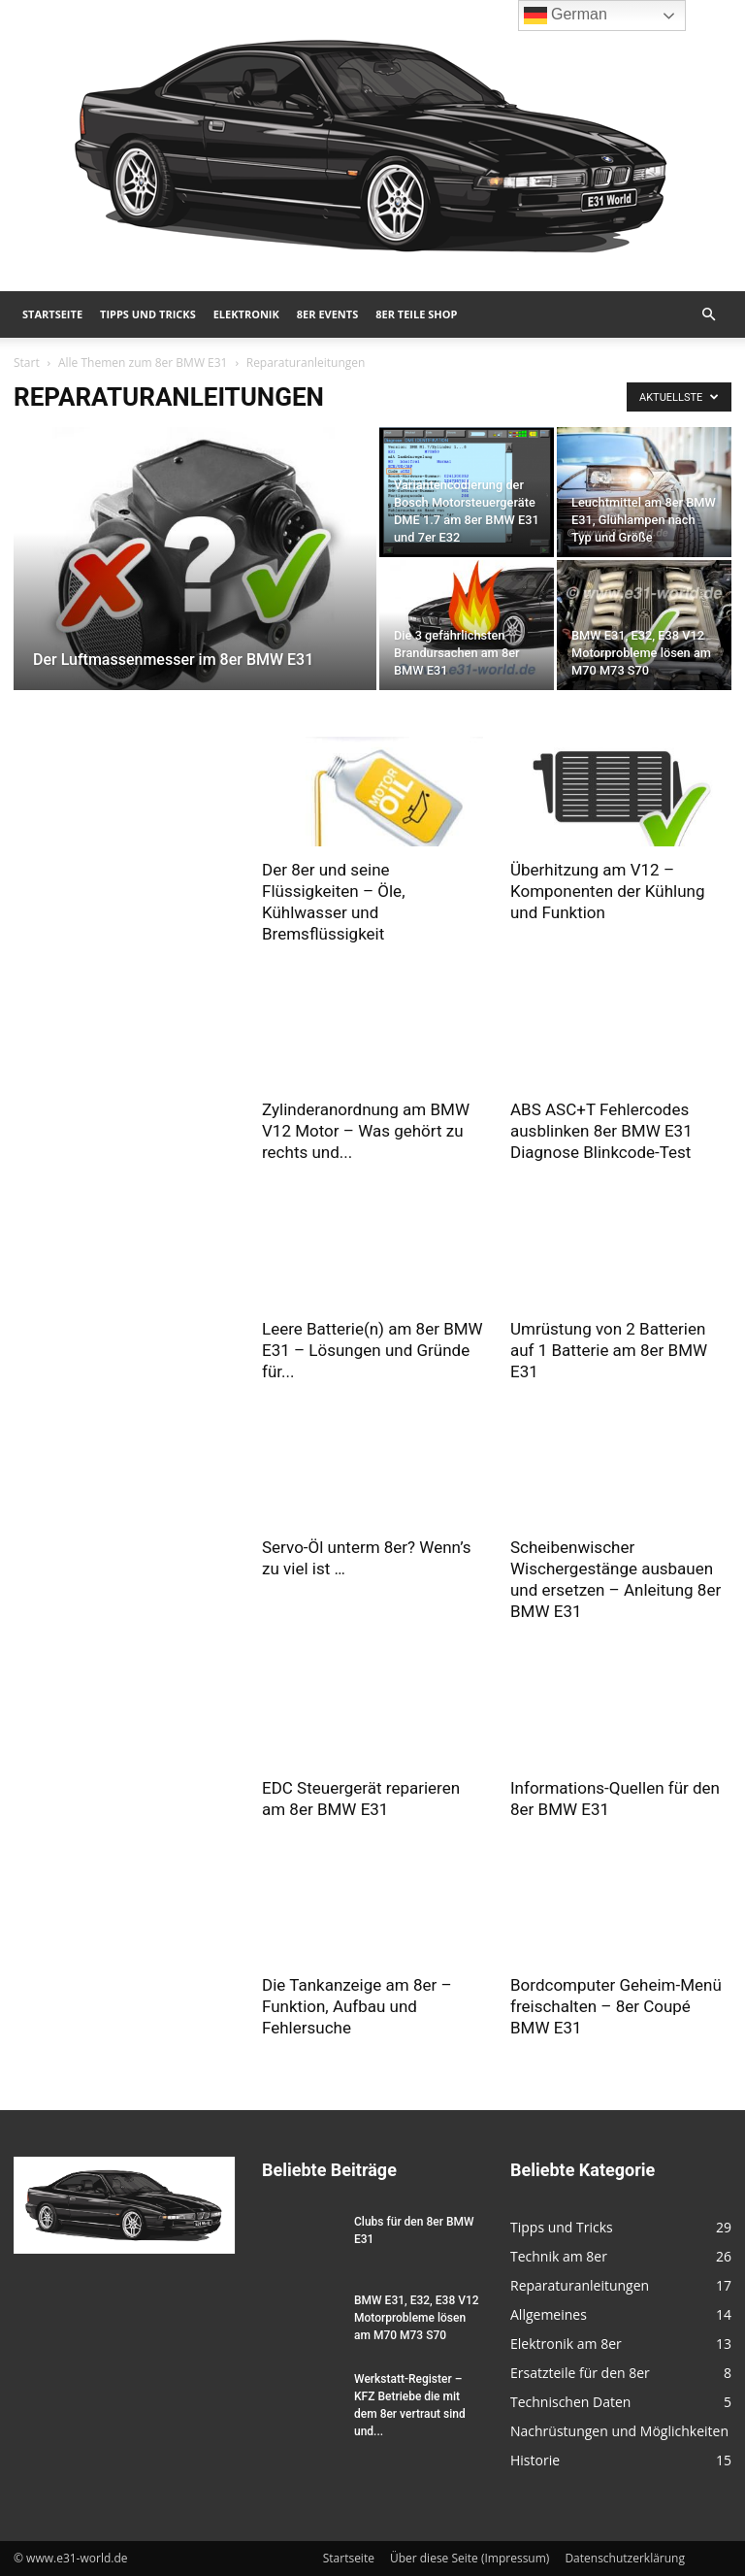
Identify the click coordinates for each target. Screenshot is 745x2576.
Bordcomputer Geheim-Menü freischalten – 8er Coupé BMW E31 (616, 2006)
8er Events (327, 314)
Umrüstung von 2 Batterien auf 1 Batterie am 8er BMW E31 (608, 1350)
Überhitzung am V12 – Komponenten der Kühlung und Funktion (607, 891)
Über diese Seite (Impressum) (469, 2558)
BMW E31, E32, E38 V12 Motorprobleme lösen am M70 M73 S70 (416, 2318)
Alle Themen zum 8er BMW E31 (143, 362)
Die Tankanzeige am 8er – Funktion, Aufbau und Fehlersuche (357, 2006)
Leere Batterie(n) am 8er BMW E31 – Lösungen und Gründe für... (372, 1350)
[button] (708, 315)
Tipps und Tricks (148, 314)
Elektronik (246, 314)
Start (27, 362)
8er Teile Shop (416, 314)
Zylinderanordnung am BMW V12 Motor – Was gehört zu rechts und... (366, 1131)
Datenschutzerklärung (625, 2558)
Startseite (52, 314)
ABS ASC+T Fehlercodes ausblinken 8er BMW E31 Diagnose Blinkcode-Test (601, 1131)
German (565, 15)
